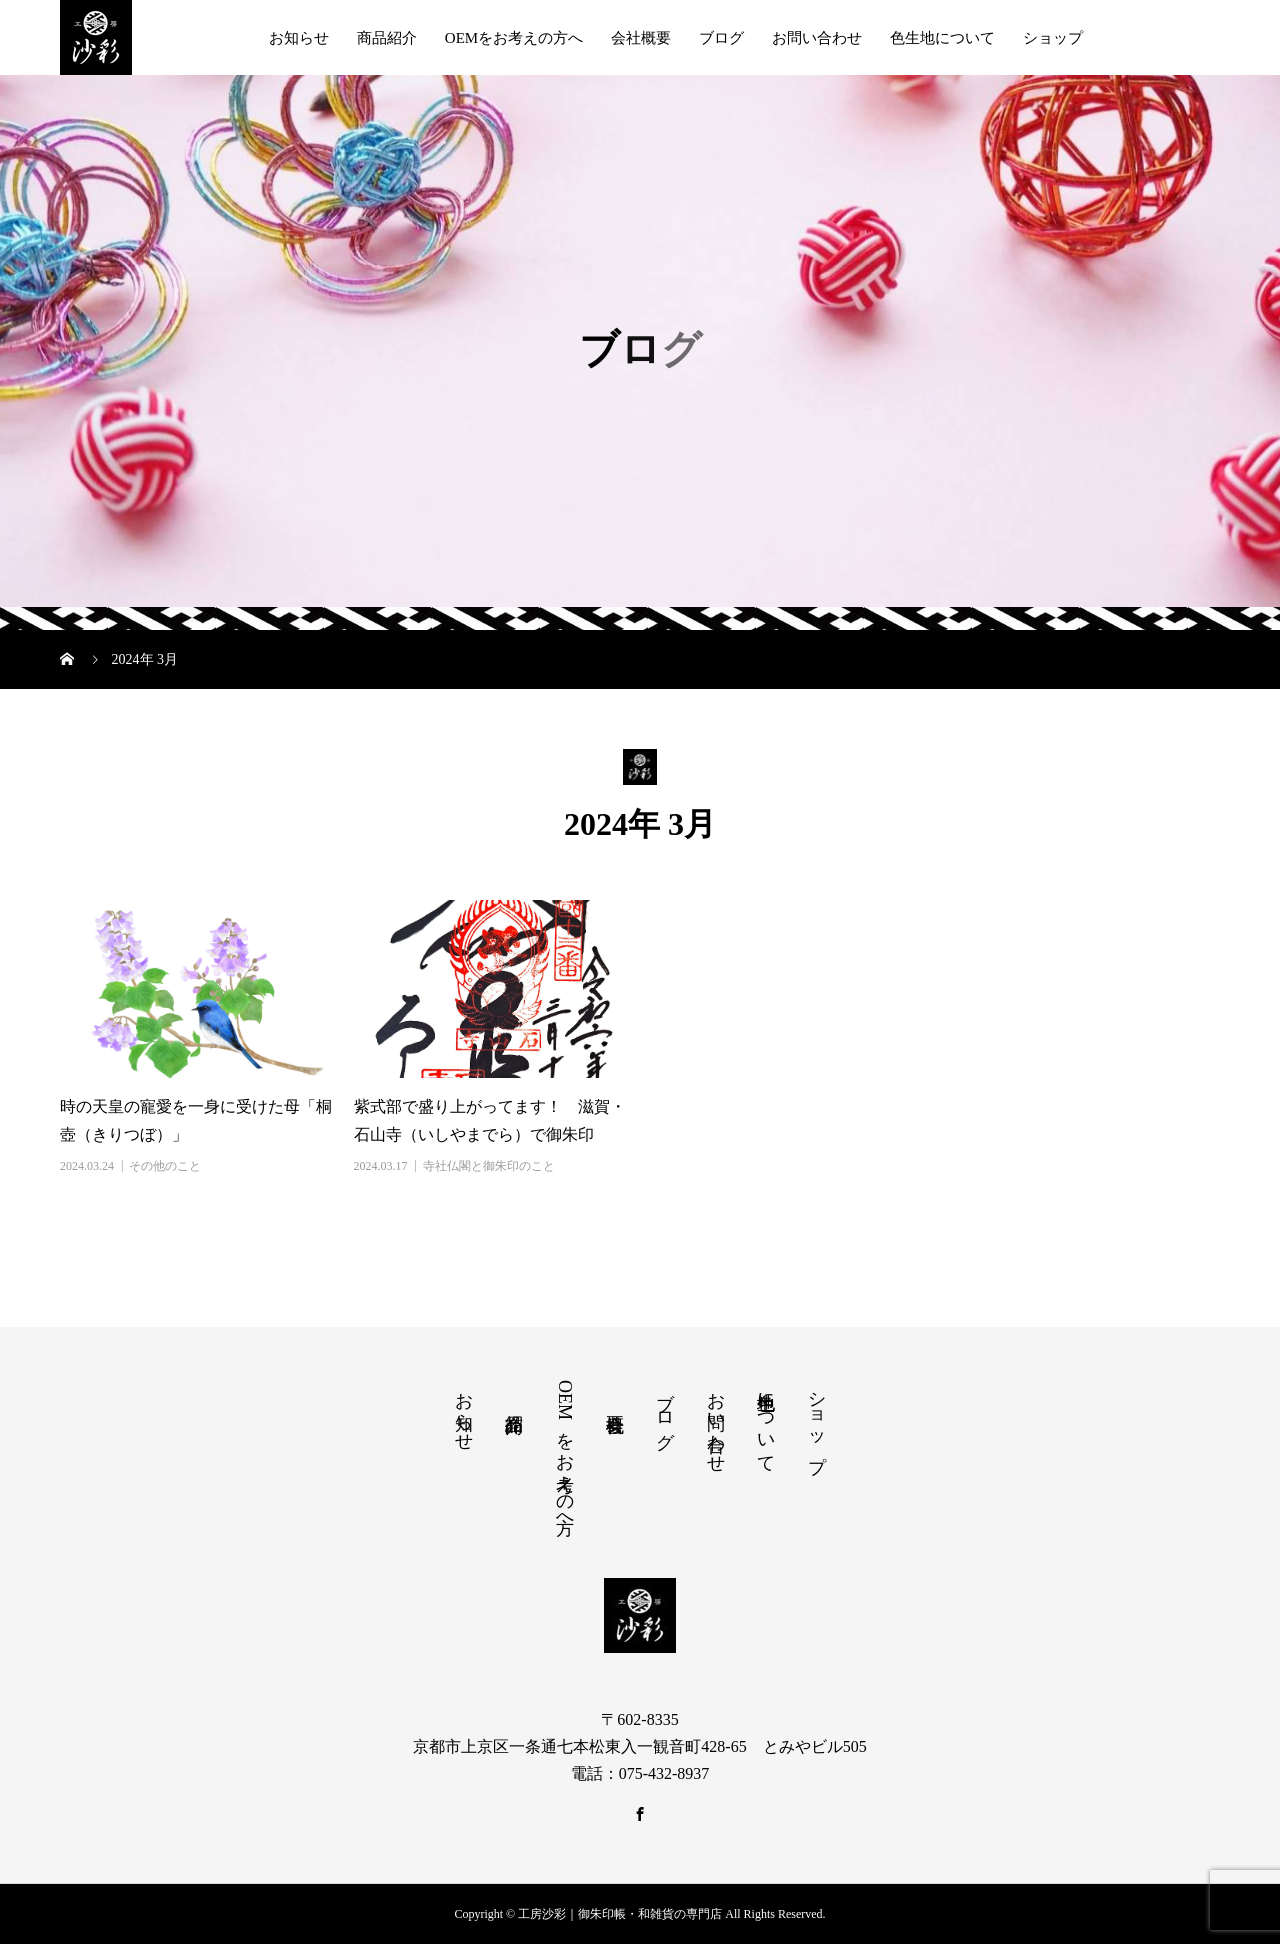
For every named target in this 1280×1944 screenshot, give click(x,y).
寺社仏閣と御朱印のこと (489, 1166)
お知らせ (299, 38)
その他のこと (165, 1166)
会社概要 (641, 38)
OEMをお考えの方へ (514, 38)
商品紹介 (387, 38)
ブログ (721, 38)
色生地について (942, 38)
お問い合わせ (817, 38)
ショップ (1053, 38)
